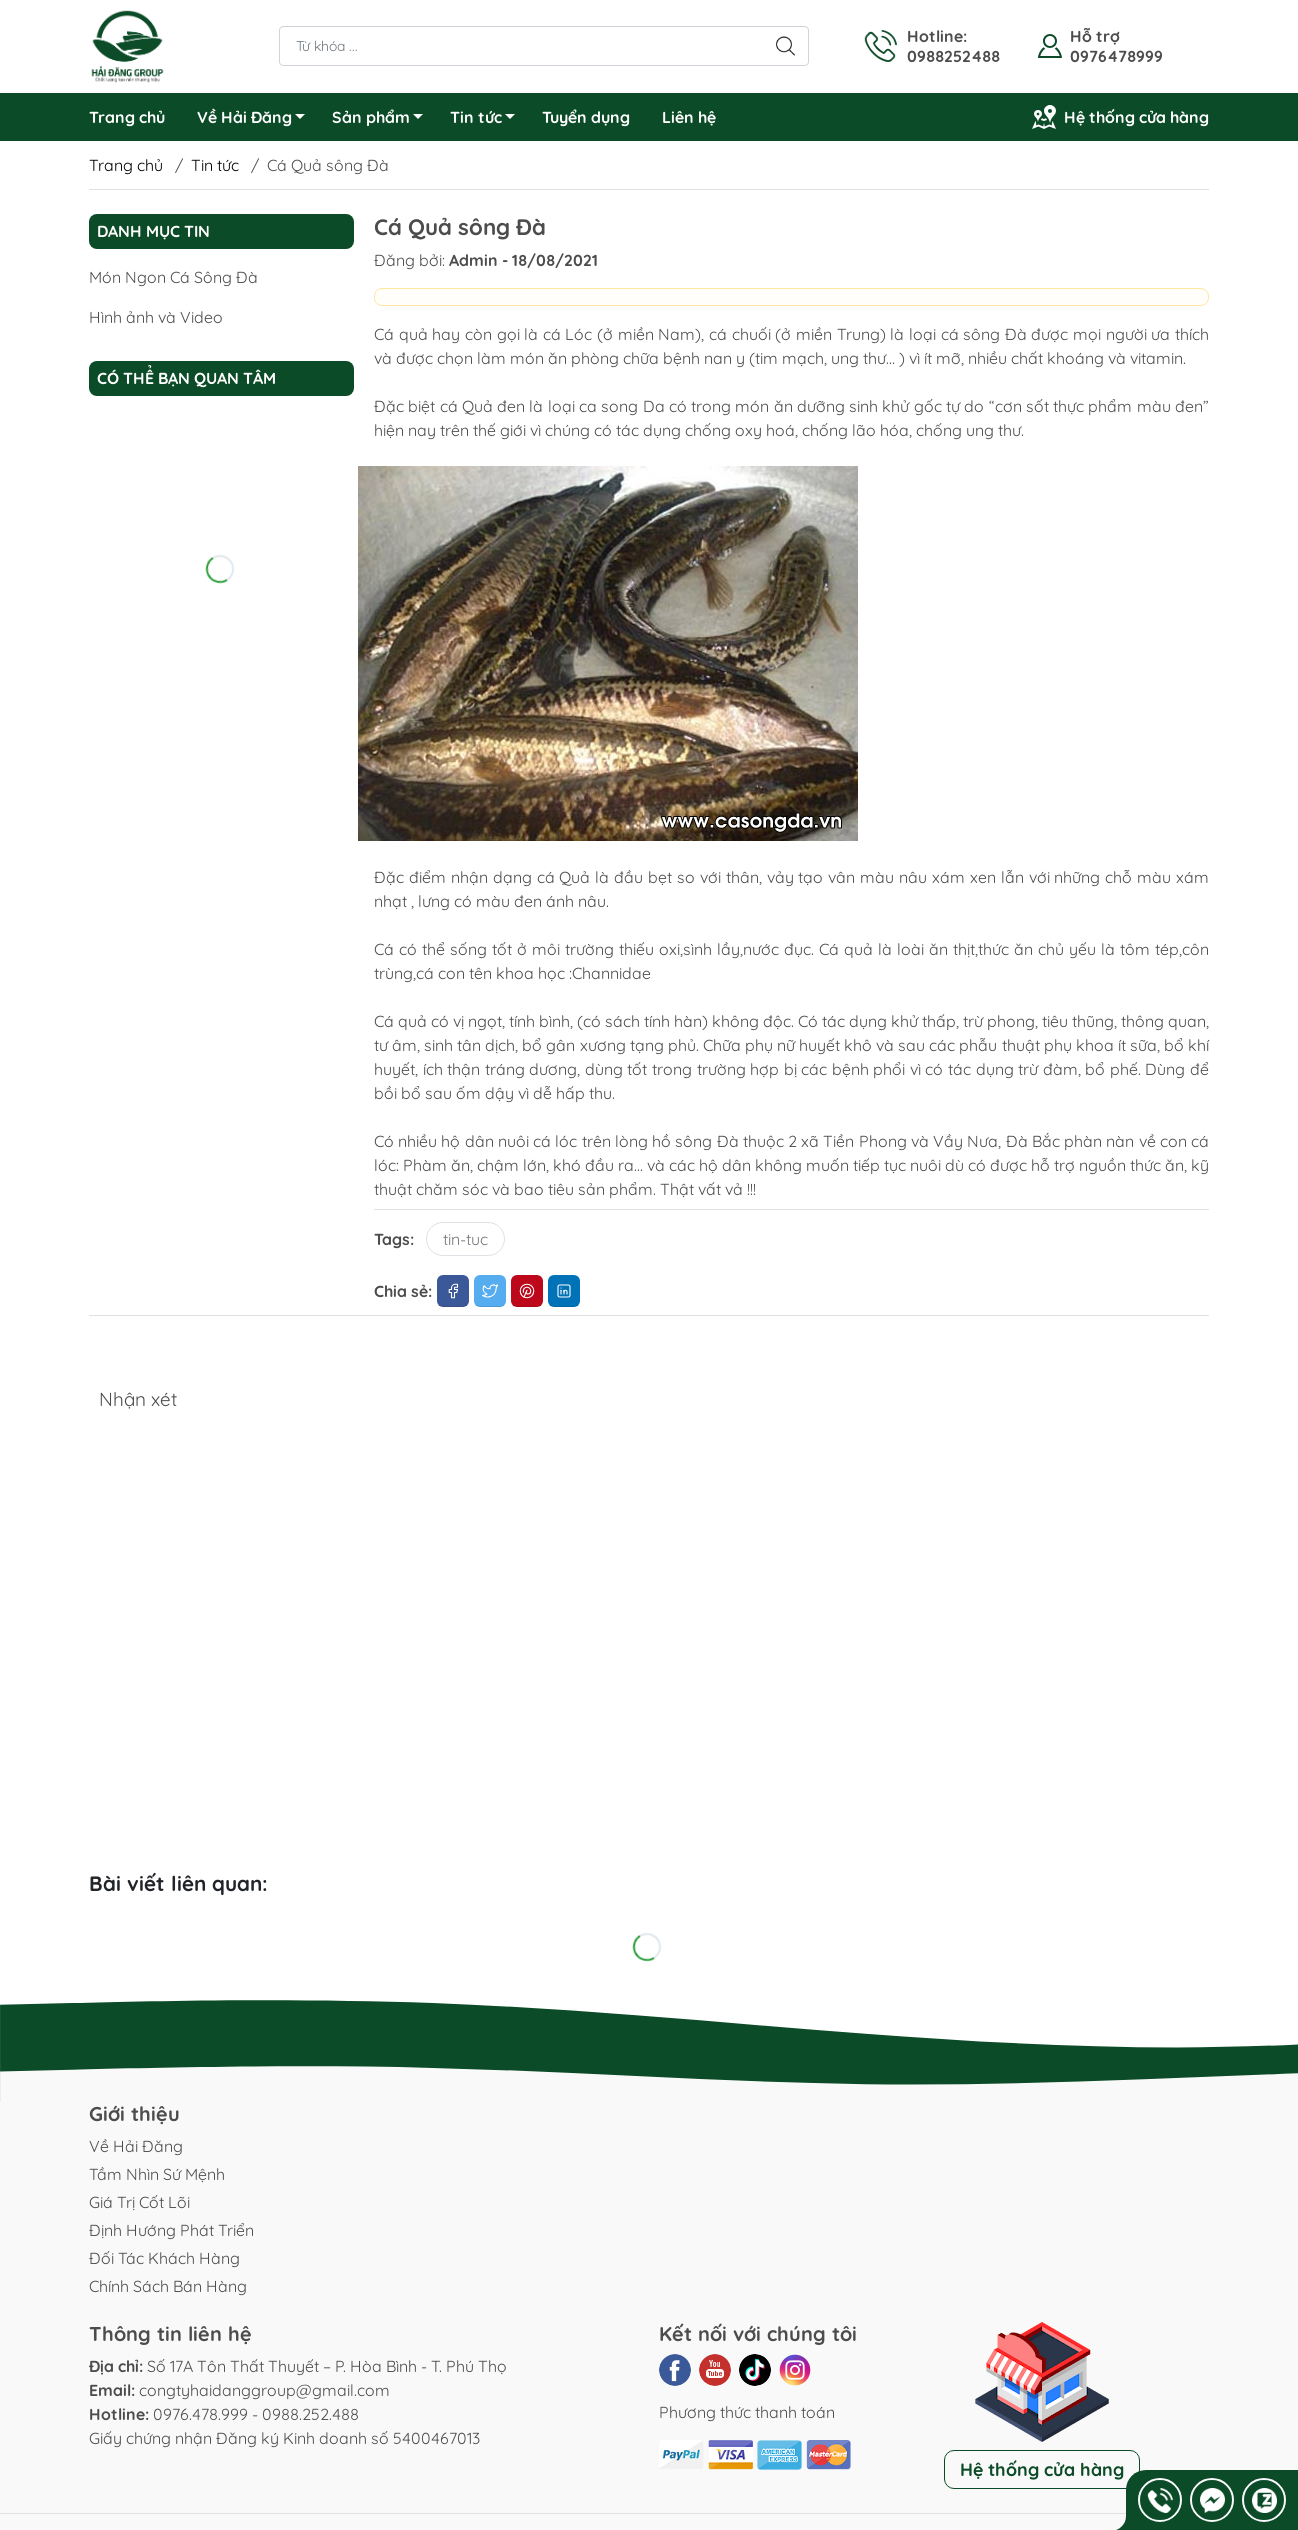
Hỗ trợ (1095, 36)
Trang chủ (127, 117)
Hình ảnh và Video (156, 317)
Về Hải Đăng (256, 120)
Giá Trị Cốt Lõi (139, 2202)
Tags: (394, 1239)
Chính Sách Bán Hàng (168, 2286)
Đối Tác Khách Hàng (164, 2258)
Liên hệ (689, 117)
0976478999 (1116, 56)
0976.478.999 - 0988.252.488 (256, 2414)
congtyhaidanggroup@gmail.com (264, 2390)
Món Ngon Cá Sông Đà (173, 277)
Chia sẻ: (403, 1291)
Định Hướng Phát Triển (171, 2230)
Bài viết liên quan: (178, 1883)
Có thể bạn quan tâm (186, 378)
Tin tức (488, 120)
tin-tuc (465, 1239)
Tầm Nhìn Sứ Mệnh (157, 2174)
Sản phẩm (383, 120)
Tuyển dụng (586, 117)
